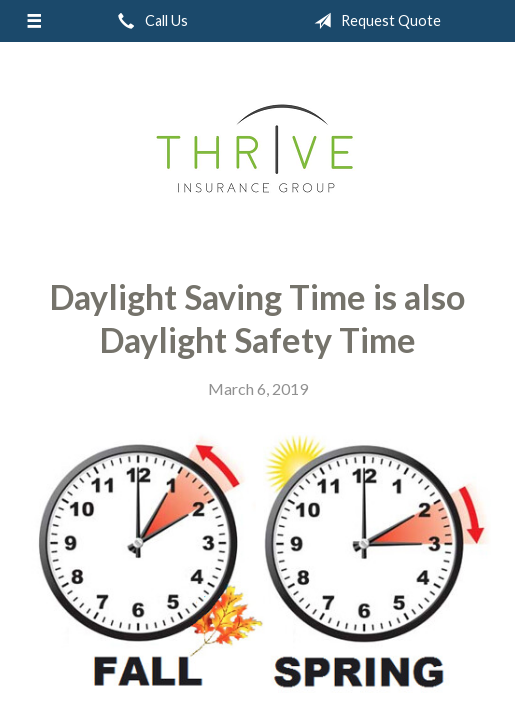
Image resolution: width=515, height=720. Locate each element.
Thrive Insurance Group (257, 152)
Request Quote (373, 21)
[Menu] (33, 21)
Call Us (149, 21)
